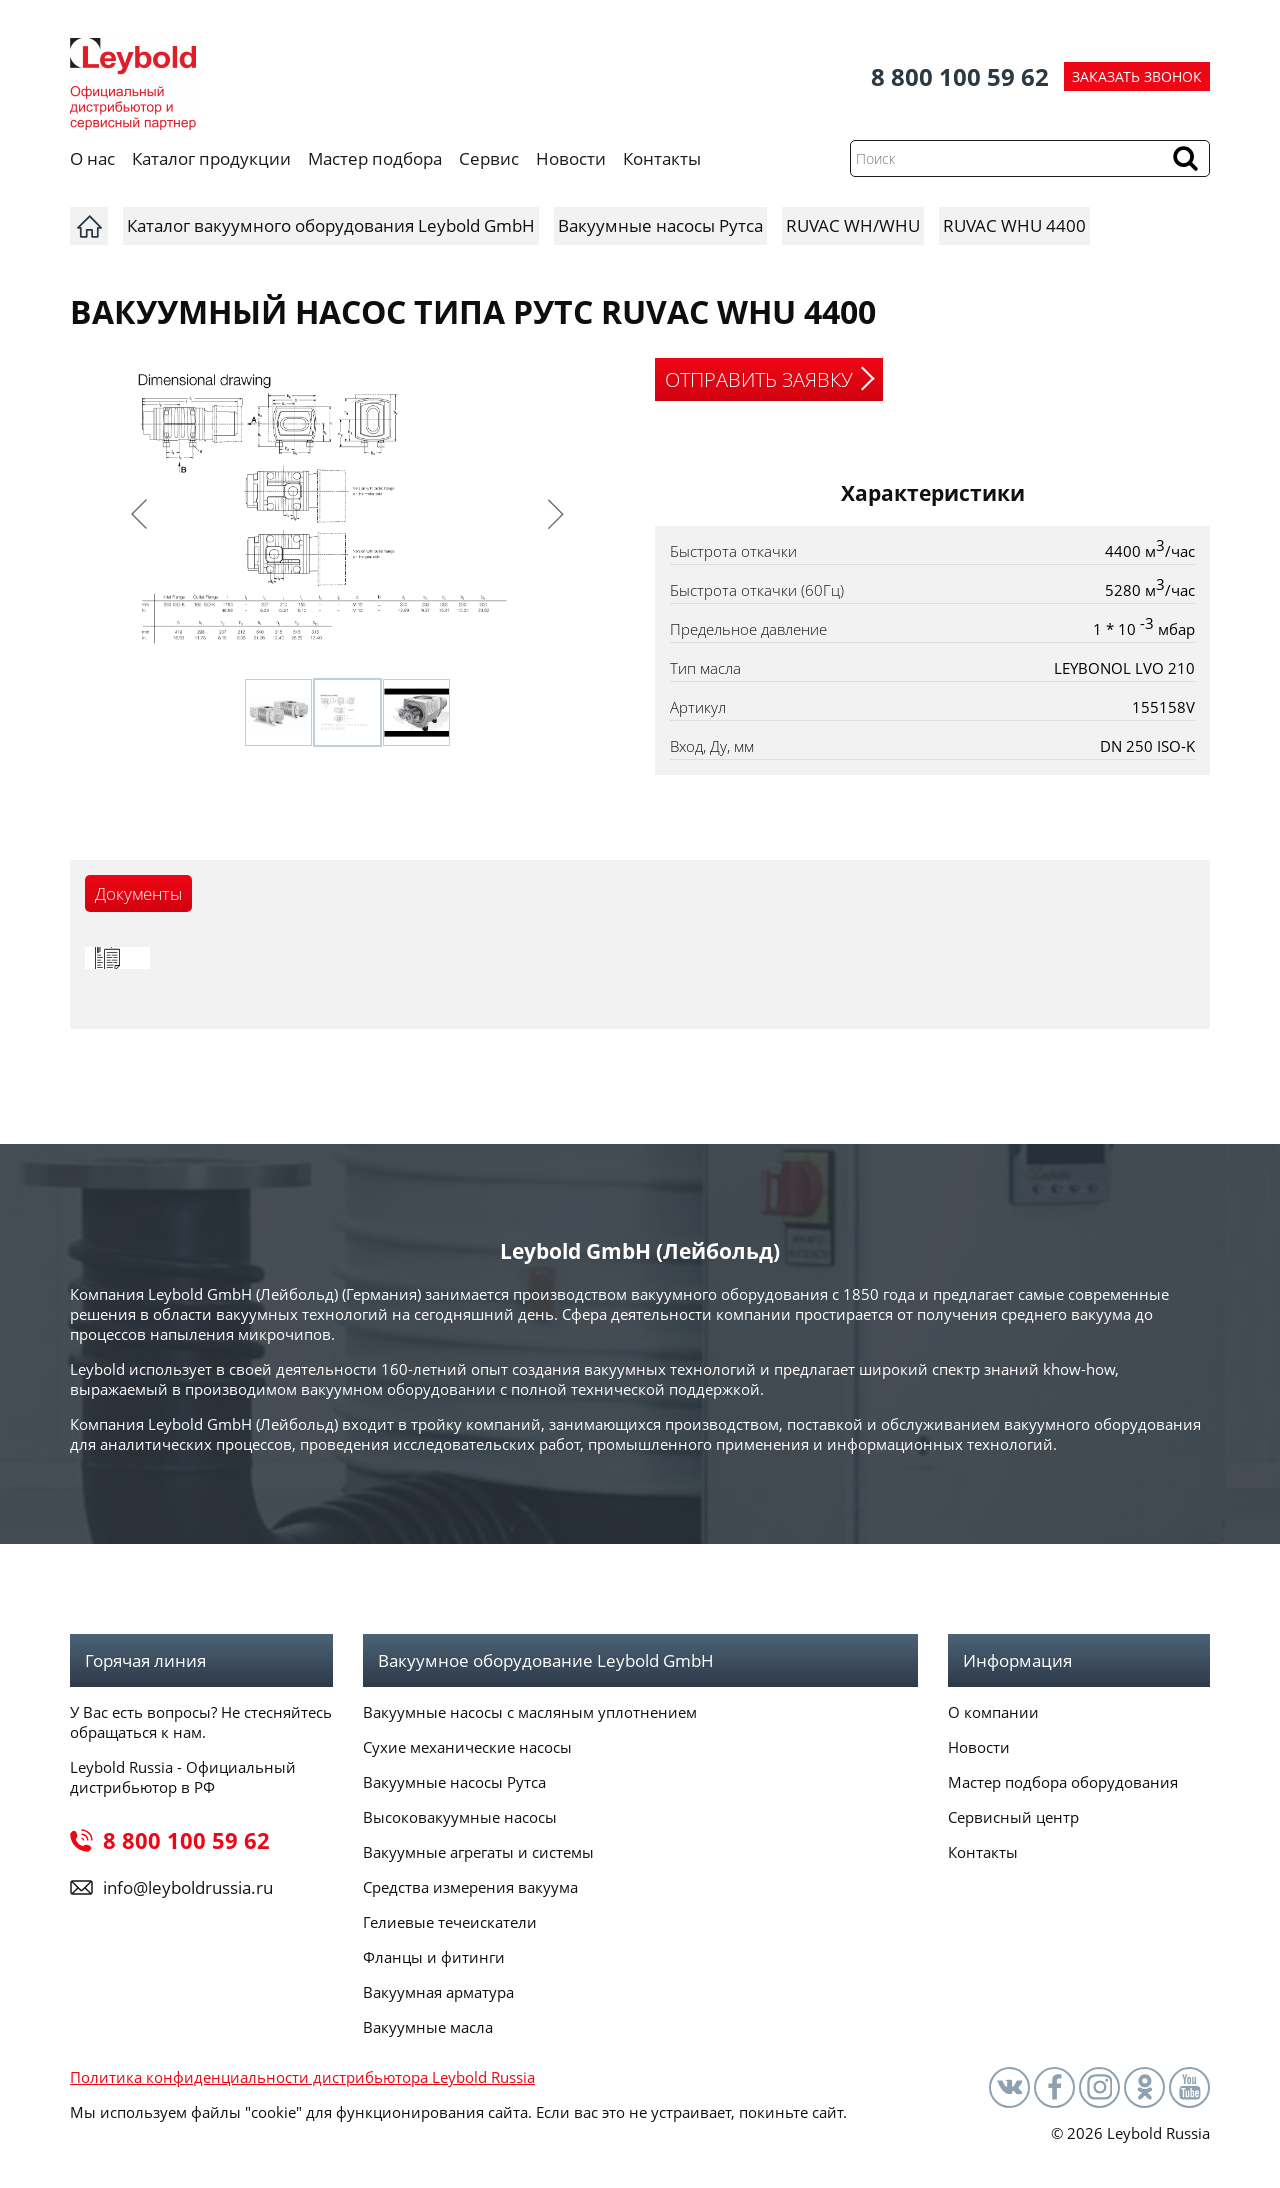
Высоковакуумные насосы (460, 1817)
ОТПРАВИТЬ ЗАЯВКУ (759, 379)
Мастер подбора (375, 158)
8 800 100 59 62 (960, 76)
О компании (993, 1712)
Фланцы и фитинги (434, 1957)
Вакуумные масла (428, 2027)
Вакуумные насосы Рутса (454, 1782)
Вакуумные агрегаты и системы (478, 1852)
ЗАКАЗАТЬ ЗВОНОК (1137, 76)
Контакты (662, 158)
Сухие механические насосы (467, 1747)
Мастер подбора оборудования (1063, 1782)
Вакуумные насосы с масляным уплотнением (530, 1712)
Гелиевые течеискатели (450, 1922)
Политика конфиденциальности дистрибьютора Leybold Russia (302, 2077)
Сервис (489, 158)
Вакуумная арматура (438, 1992)
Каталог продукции (211, 158)
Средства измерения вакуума (470, 1887)
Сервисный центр (1013, 1817)
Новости (571, 158)
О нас (92, 158)
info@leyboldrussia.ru (188, 1887)
